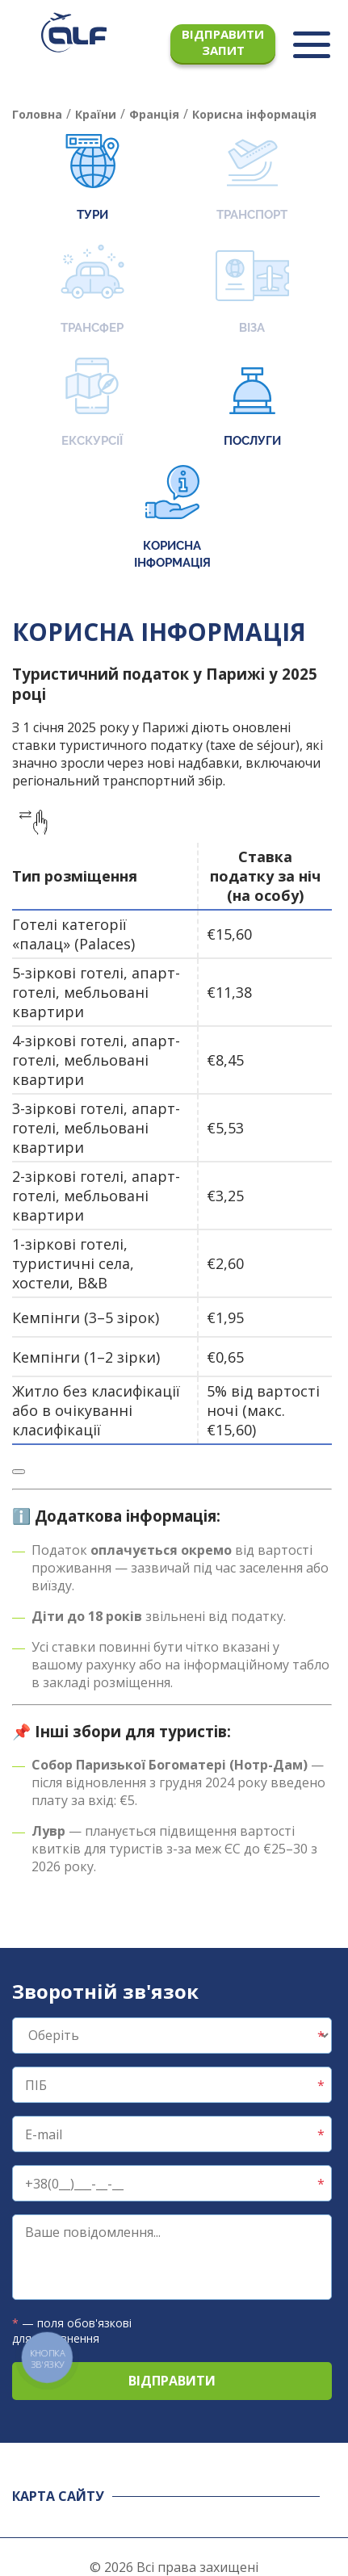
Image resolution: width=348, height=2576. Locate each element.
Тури (92, 178)
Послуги (252, 404)
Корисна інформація (172, 517)
